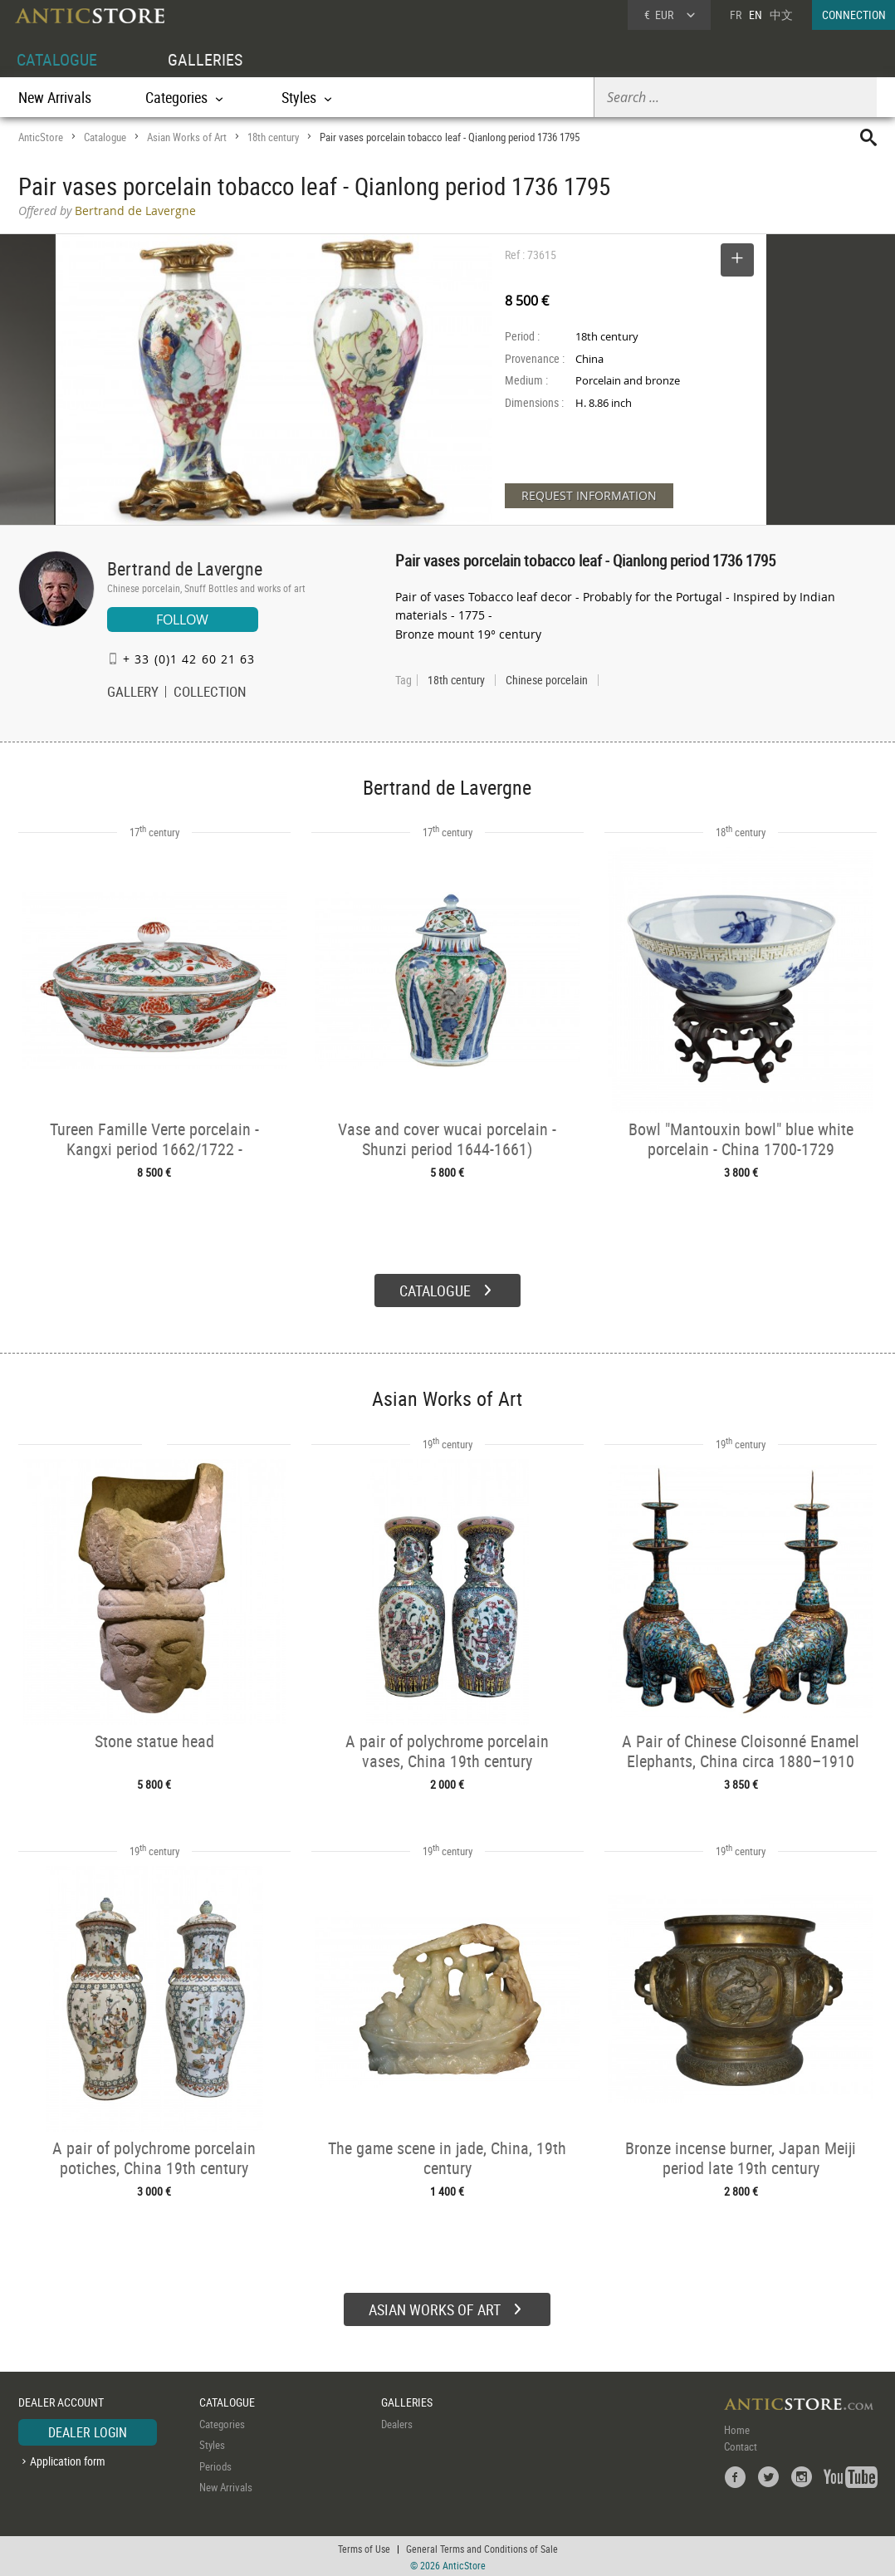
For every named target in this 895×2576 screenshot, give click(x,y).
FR (735, 14)
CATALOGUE (57, 59)
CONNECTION (854, 14)
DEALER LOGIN (87, 2430)
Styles (212, 2443)
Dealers (397, 2421)
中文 (781, 14)
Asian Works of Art (187, 137)
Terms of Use (364, 2547)
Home (737, 2427)
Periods (215, 2463)
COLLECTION (210, 693)
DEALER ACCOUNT (61, 2400)
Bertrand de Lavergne (184, 568)
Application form (67, 2459)
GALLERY (133, 693)
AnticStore (40, 137)
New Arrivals (54, 97)
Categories (222, 2421)
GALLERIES (205, 59)
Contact (740, 2443)
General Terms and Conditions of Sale (482, 2547)
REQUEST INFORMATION (589, 495)
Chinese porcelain (547, 680)
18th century (273, 137)
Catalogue (105, 137)
